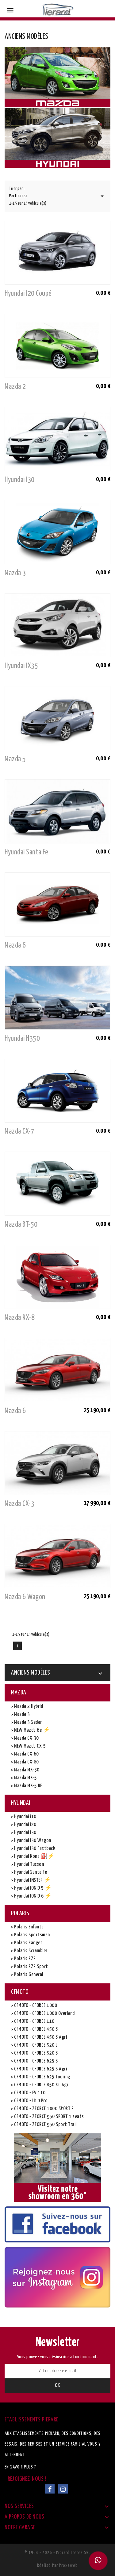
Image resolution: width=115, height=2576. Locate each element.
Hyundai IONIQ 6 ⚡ (32, 1896)
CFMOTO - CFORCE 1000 (35, 2005)
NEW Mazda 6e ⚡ (31, 1730)
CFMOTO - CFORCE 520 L (35, 2045)
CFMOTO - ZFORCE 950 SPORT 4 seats (48, 2116)
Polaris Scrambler (30, 1950)
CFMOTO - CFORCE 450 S (35, 2029)
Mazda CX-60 (26, 1754)
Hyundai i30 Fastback (34, 1848)
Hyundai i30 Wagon (32, 1840)
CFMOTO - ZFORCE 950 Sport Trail (45, 2124)
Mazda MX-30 (26, 1770)
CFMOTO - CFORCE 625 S (35, 2061)
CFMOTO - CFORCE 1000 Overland (44, 2013)
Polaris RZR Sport (30, 1966)
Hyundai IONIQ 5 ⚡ (32, 1888)
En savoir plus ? (20, 2467)
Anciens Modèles (30, 1673)
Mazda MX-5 (25, 1778)
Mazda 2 (15, 386)
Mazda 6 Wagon (25, 1597)
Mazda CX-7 (19, 1131)
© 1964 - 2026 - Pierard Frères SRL (57, 2552)
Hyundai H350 (22, 1038)
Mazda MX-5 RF (27, 1786)
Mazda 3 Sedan (28, 1722)
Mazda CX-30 (26, 1738)
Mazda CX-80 (26, 1762)
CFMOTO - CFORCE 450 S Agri (40, 2037)
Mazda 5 (15, 759)
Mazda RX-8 (20, 1317)
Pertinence (57, 196)
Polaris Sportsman (31, 1935)
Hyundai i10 (24, 1816)
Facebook (50, 2489)
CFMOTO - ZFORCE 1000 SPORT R (43, 2108)
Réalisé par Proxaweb (57, 2565)
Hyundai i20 (24, 1824)
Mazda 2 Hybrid (28, 1706)
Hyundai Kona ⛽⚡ (34, 1856)
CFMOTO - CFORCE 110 (34, 2021)
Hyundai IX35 (21, 666)
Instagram (63, 2489)
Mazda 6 (15, 945)
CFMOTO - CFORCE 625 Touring (41, 2077)
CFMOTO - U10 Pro (30, 2100)
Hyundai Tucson (28, 1864)
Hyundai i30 (20, 480)
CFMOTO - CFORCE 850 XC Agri (41, 2085)
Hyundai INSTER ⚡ (32, 1880)
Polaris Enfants (28, 1927)
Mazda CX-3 (19, 1503)
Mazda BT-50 (21, 1224)
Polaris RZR (24, 1958)
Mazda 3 (15, 573)
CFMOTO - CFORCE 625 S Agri (40, 2069)
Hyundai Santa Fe (26, 852)
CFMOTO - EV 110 (29, 2093)
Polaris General (28, 1974)
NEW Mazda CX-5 (29, 1746)
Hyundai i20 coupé (28, 293)
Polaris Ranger (27, 1943)
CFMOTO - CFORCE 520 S (35, 2053)
